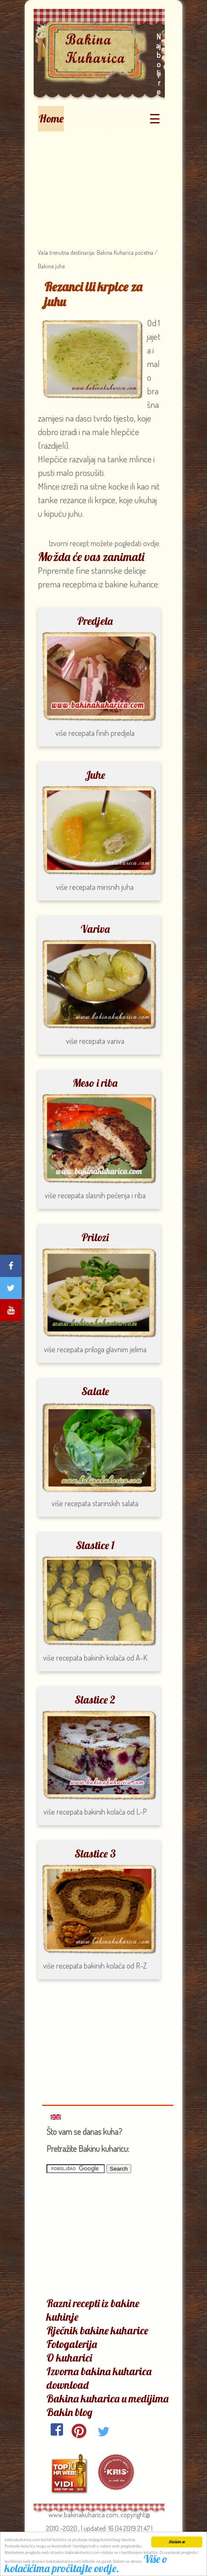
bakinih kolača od (109, 1811)
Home (51, 118)
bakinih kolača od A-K (115, 1657)
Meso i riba (95, 1082)
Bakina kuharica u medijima (107, 2398)
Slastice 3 (95, 1853)
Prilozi (95, 1237)
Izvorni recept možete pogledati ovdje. (105, 543)
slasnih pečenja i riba (116, 1195)
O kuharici (69, 2357)
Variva (95, 928)
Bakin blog (69, 2412)
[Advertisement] (99, 184)
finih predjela (115, 733)
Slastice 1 (95, 1545)
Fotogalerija (71, 2344)
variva (115, 1041)
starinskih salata (115, 1503)
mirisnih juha (115, 887)
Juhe (95, 774)
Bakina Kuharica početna (124, 252)
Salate (95, 1391)
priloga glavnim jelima (116, 1349)
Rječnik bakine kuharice (97, 2330)
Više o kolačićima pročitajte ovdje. (86, 2564)
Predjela (95, 620)
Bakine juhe (51, 266)
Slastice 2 (95, 1699)
